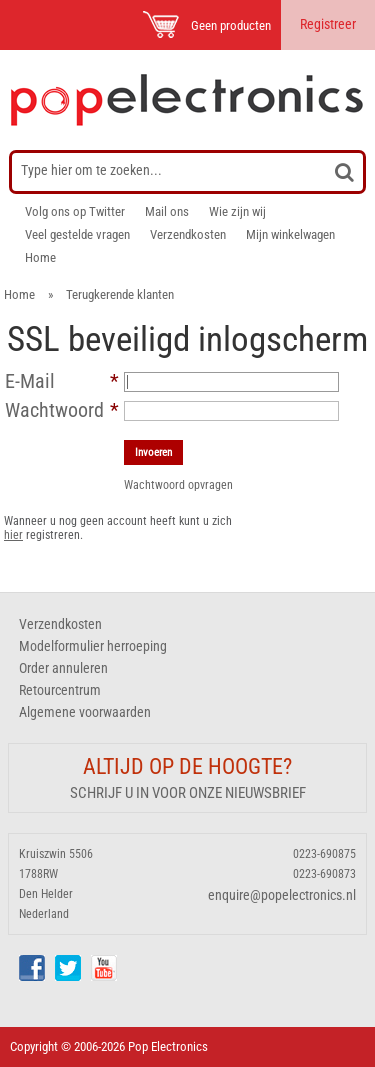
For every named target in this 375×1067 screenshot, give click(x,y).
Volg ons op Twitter (75, 211)
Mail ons (167, 211)
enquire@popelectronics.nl (282, 895)
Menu (42, 24)
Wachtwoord (54, 410)
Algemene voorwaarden (85, 712)
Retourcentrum (60, 690)
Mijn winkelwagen (290, 234)
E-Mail (30, 381)
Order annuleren (63, 668)
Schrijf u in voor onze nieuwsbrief (188, 793)
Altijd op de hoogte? (187, 766)
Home (40, 257)
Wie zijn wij (237, 211)
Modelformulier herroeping (93, 646)
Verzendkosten (188, 234)
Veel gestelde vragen (77, 234)
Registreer (328, 24)
